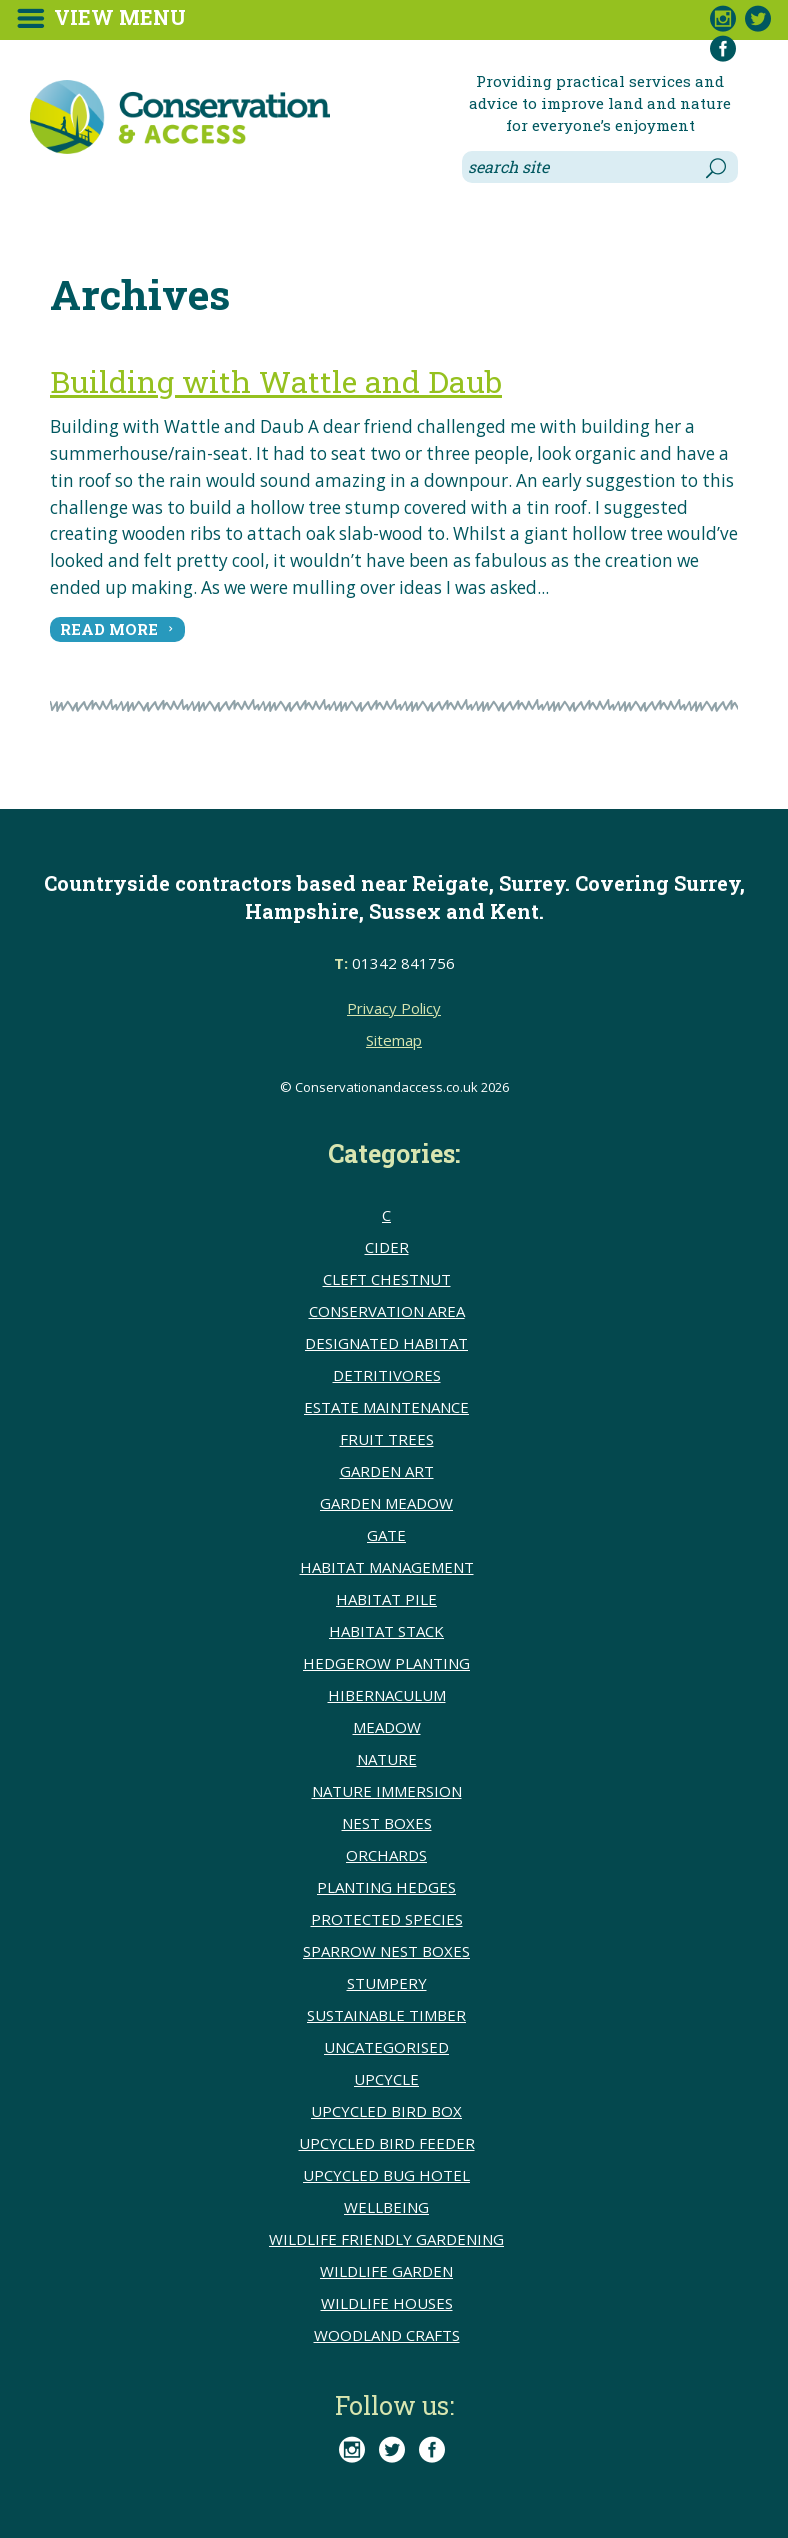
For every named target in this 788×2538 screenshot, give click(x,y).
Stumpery (387, 1983)
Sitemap (394, 1040)
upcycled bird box (386, 2111)
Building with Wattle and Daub (276, 381)
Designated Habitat (386, 1343)
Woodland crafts (387, 2335)
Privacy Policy (394, 1008)
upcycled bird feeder (387, 2143)
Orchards (386, 1855)
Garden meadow (386, 1503)
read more (109, 629)
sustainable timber (386, 2015)
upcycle (386, 2079)
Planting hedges (386, 1887)
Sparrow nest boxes (386, 1951)
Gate (386, 1535)
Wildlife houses (387, 2303)
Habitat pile (386, 1599)
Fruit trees (387, 1439)
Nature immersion (387, 1791)
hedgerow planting (386, 1663)
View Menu (120, 17)
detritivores (387, 1375)
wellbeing (386, 2207)
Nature (387, 1759)
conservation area (387, 1311)
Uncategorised (386, 2047)
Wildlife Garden (386, 2271)
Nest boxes (387, 1823)
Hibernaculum (387, 1695)
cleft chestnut (387, 1279)
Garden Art (387, 1471)
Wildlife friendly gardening (386, 2239)
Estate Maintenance (386, 1407)
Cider (387, 1247)
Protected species (387, 1919)
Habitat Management (387, 1567)
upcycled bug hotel (386, 2175)
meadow (387, 1727)
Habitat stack (386, 1631)
